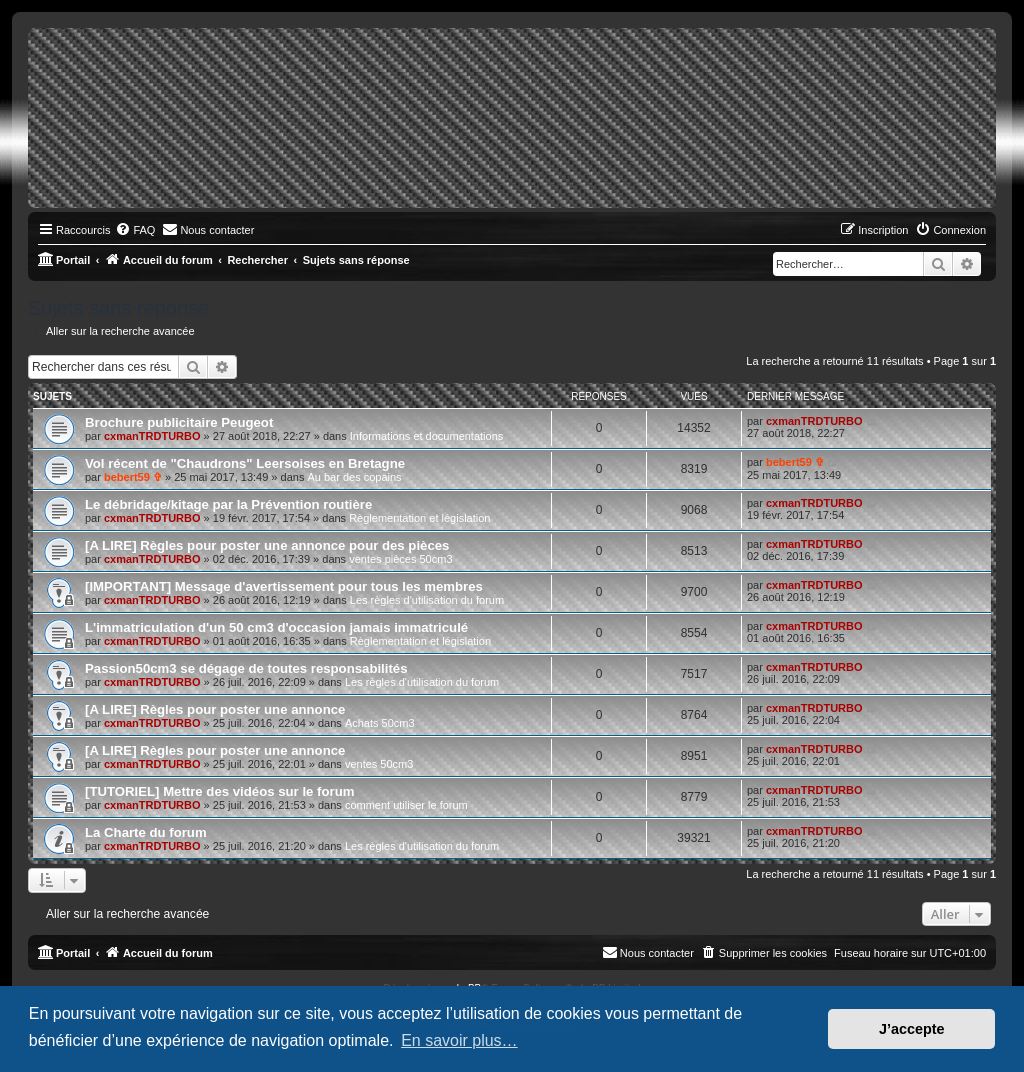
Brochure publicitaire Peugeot (179, 422)
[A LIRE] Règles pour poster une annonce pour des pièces (267, 545)
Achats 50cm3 (380, 723)
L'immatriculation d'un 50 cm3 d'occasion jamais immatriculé (276, 627)
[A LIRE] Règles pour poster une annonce (215, 709)
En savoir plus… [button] (459, 1040)
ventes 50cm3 (379, 764)
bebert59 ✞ (133, 477)
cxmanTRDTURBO (152, 436)
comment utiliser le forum (406, 805)
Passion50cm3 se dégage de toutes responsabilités (246, 668)
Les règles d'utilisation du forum (427, 600)
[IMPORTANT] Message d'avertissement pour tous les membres (284, 586)
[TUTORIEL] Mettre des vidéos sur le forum (219, 791)
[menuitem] (135, 230)
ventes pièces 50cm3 (400, 559)
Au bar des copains (354, 477)
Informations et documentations (426, 436)
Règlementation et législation (419, 518)
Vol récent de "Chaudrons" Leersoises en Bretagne (245, 463)
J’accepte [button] (912, 1029)
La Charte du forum (146, 832)
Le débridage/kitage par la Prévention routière (228, 504)
